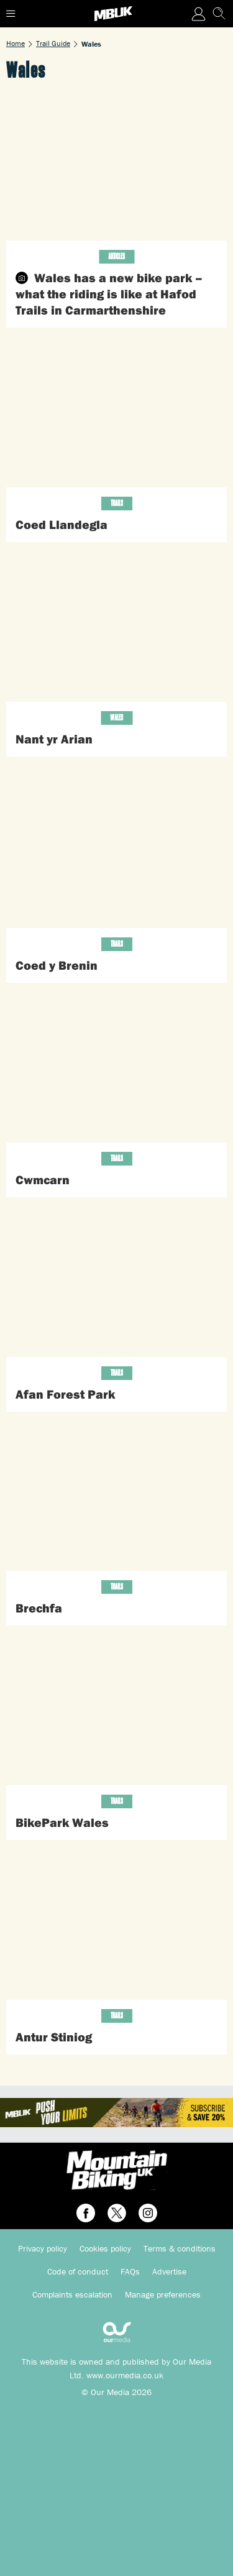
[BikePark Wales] (116, 1711)
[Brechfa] (116, 1497)
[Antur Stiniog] (116, 1926)
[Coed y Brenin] (116, 855)
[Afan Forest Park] (116, 1283)
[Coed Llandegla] (116, 413)
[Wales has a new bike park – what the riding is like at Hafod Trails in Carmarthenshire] (116, 167)
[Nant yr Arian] (116, 628)
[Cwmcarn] (116, 1069)
